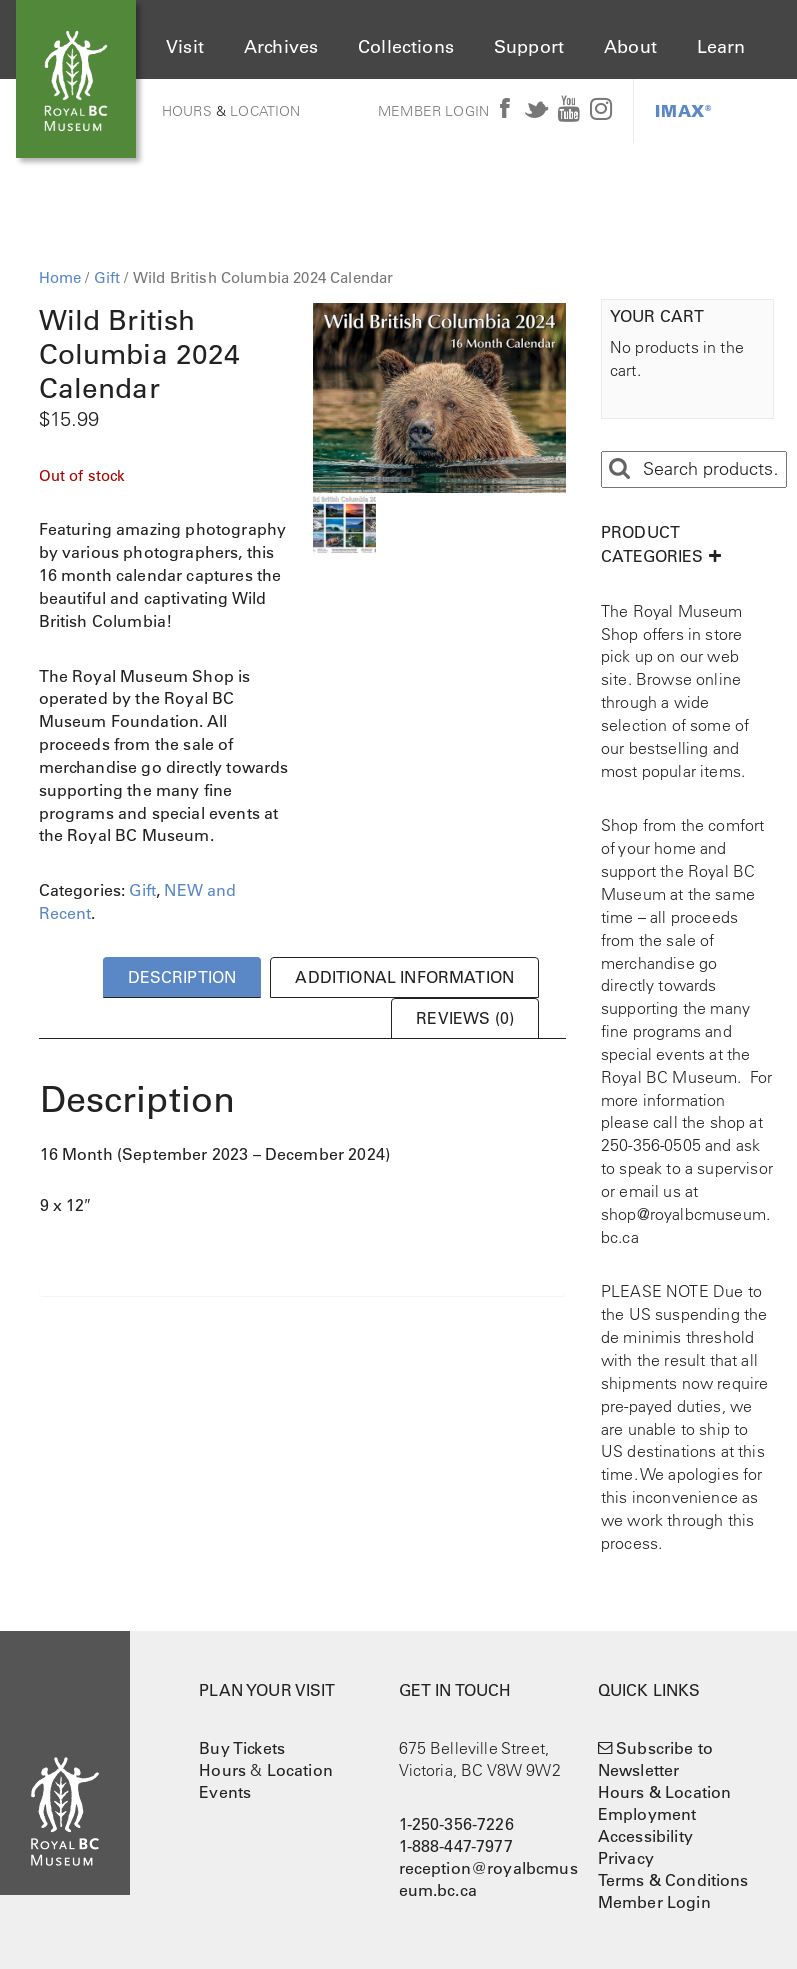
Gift (107, 277)
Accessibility (645, 1836)
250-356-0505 (651, 1145)
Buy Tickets (242, 1748)
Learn (721, 47)
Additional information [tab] (404, 977)
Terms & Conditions (673, 1880)
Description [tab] (182, 977)
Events (225, 1792)
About (630, 47)
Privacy (626, 1858)
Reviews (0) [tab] (465, 1018)
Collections (406, 47)
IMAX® (683, 110)
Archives (281, 47)
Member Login (433, 111)
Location (265, 111)
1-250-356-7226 (456, 1824)
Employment (647, 1814)
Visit (185, 47)
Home (60, 277)
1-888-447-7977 (456, 1846)
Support (529, 47)
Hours (187, 111)
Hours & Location (665, 1792)
